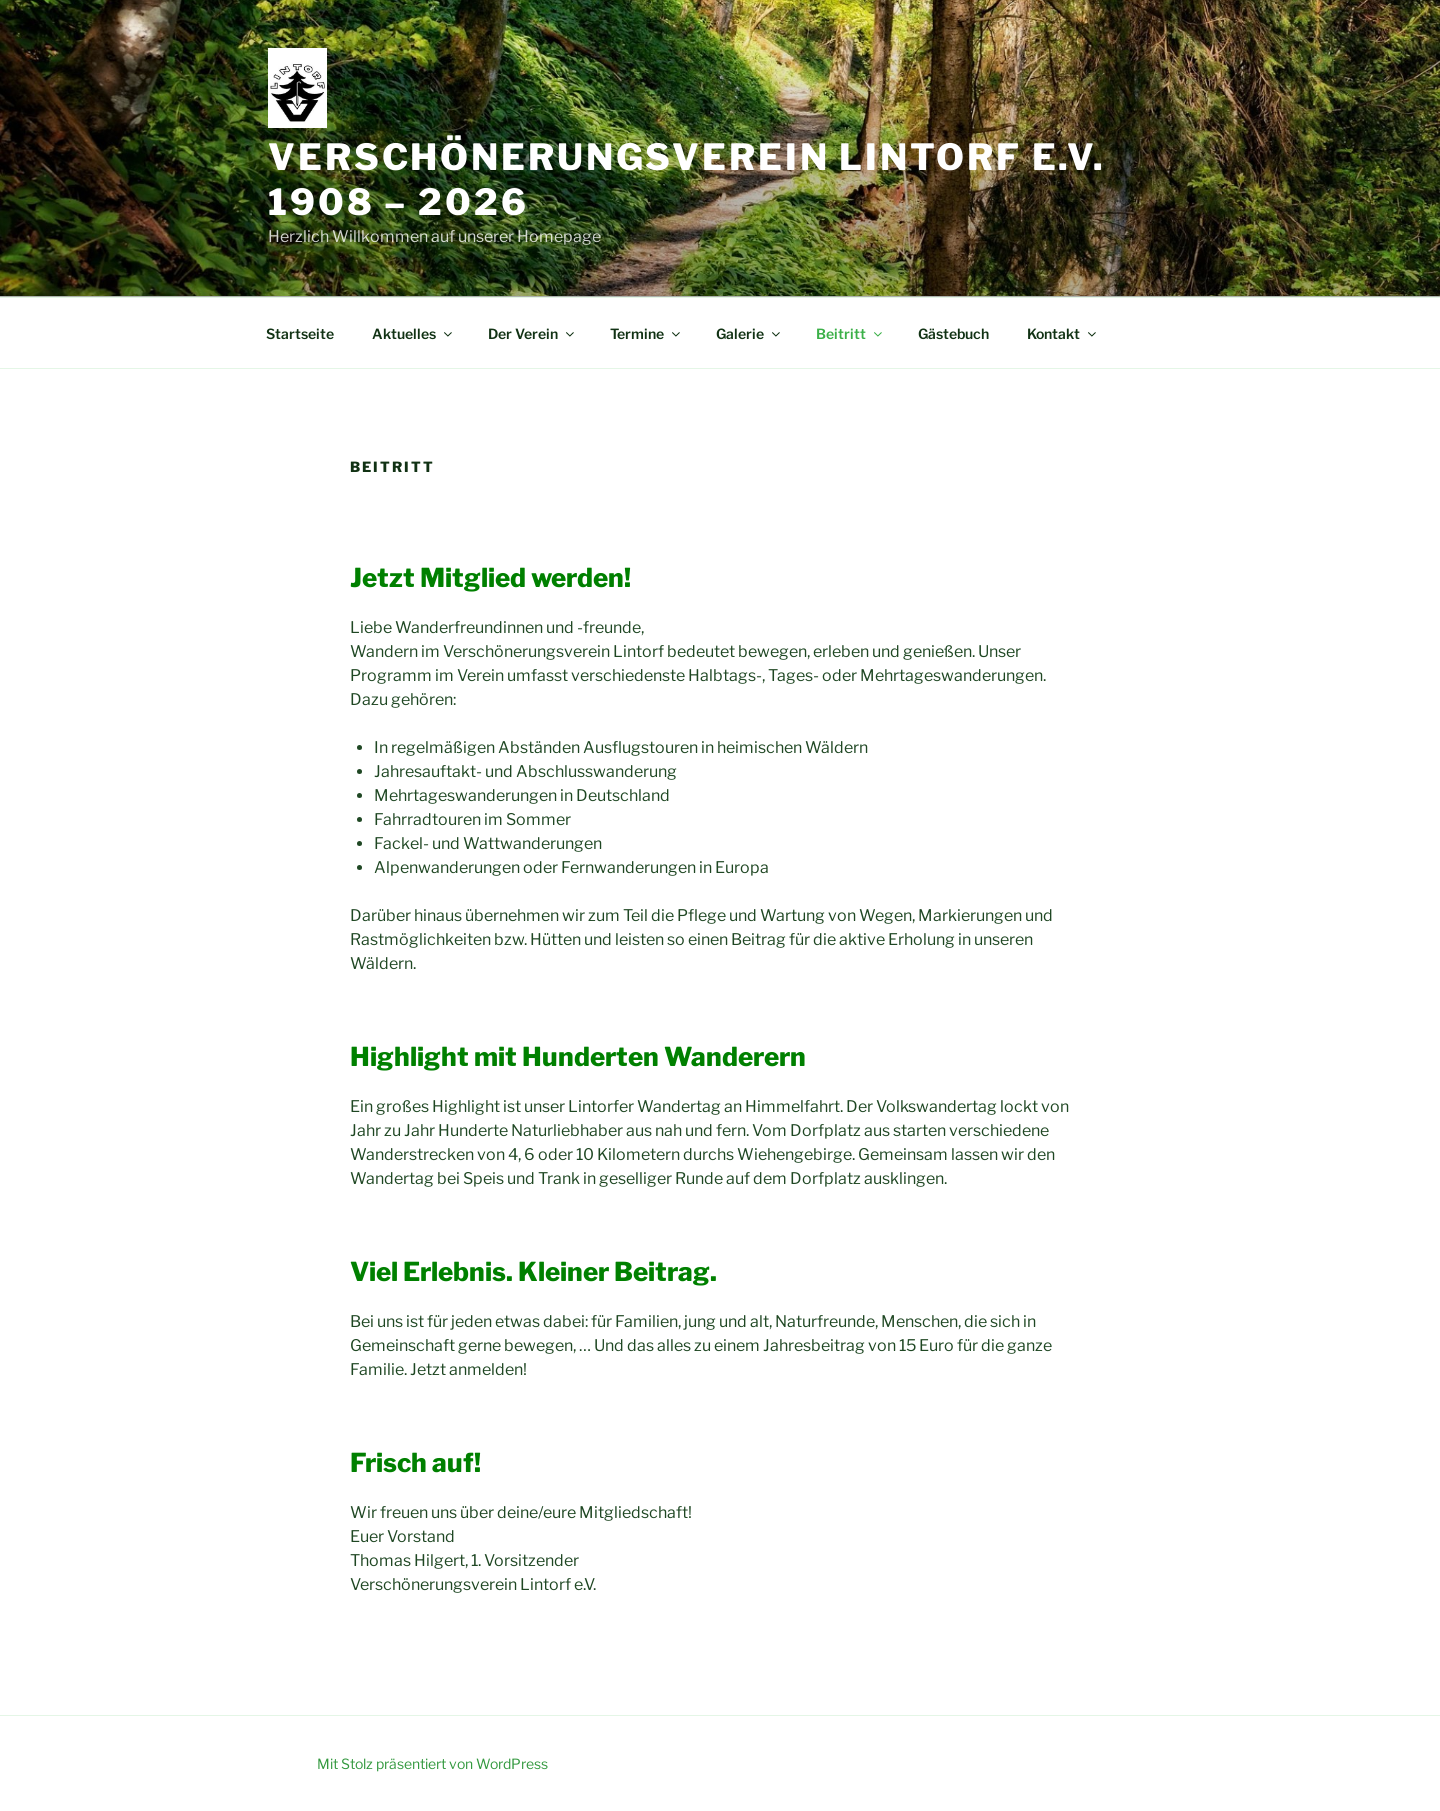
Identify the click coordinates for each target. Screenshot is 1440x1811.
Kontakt (1063, 333)
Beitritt (850, 333)
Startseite (300, 333)
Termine (646, 333)
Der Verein (532, 333)
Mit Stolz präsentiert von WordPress (432, 1763)
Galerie (749, 333)
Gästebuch (953, 333)
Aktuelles (413, 333)
